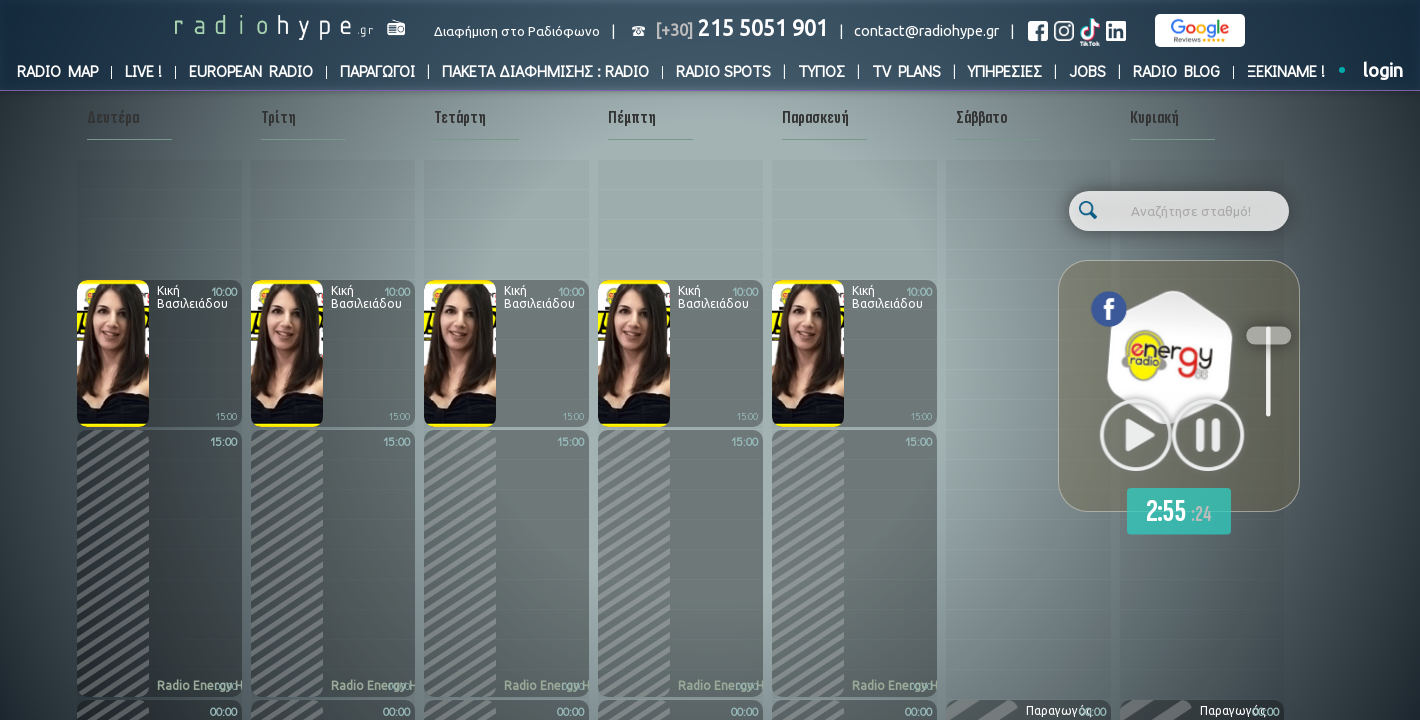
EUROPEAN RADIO (251, 70)
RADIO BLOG (1176, 70)
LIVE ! (143, 70)
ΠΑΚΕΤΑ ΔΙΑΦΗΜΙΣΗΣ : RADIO (545, 70)
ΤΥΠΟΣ (821, 70)
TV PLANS (906, 70)
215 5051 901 (741, 28)
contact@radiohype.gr (926, 30)
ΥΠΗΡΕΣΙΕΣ (1005, 70)
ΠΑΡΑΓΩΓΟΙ (377, 70)
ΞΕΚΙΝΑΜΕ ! (1286, 70)
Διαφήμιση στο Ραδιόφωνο (517, 31)
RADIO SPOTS (723, 70)
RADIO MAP (57, 70)
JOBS (1087, 70)
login (1383, 70)
